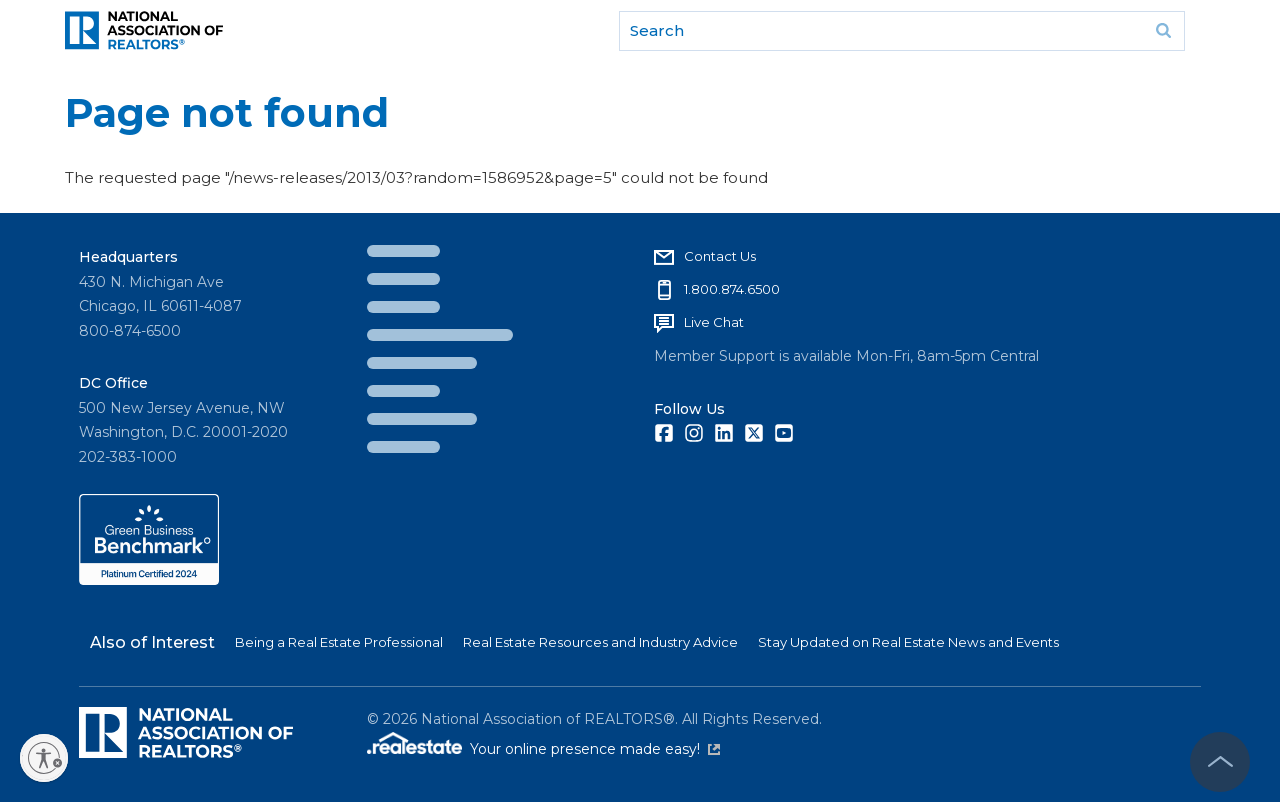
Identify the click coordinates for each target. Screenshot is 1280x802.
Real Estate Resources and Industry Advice (600, 642)
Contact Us (720, 256)
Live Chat (714, 322)
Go (1163, 31)
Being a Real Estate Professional (339, 642)
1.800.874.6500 (732, 289)
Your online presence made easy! (595, 749)
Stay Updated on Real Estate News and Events (908, 642)
